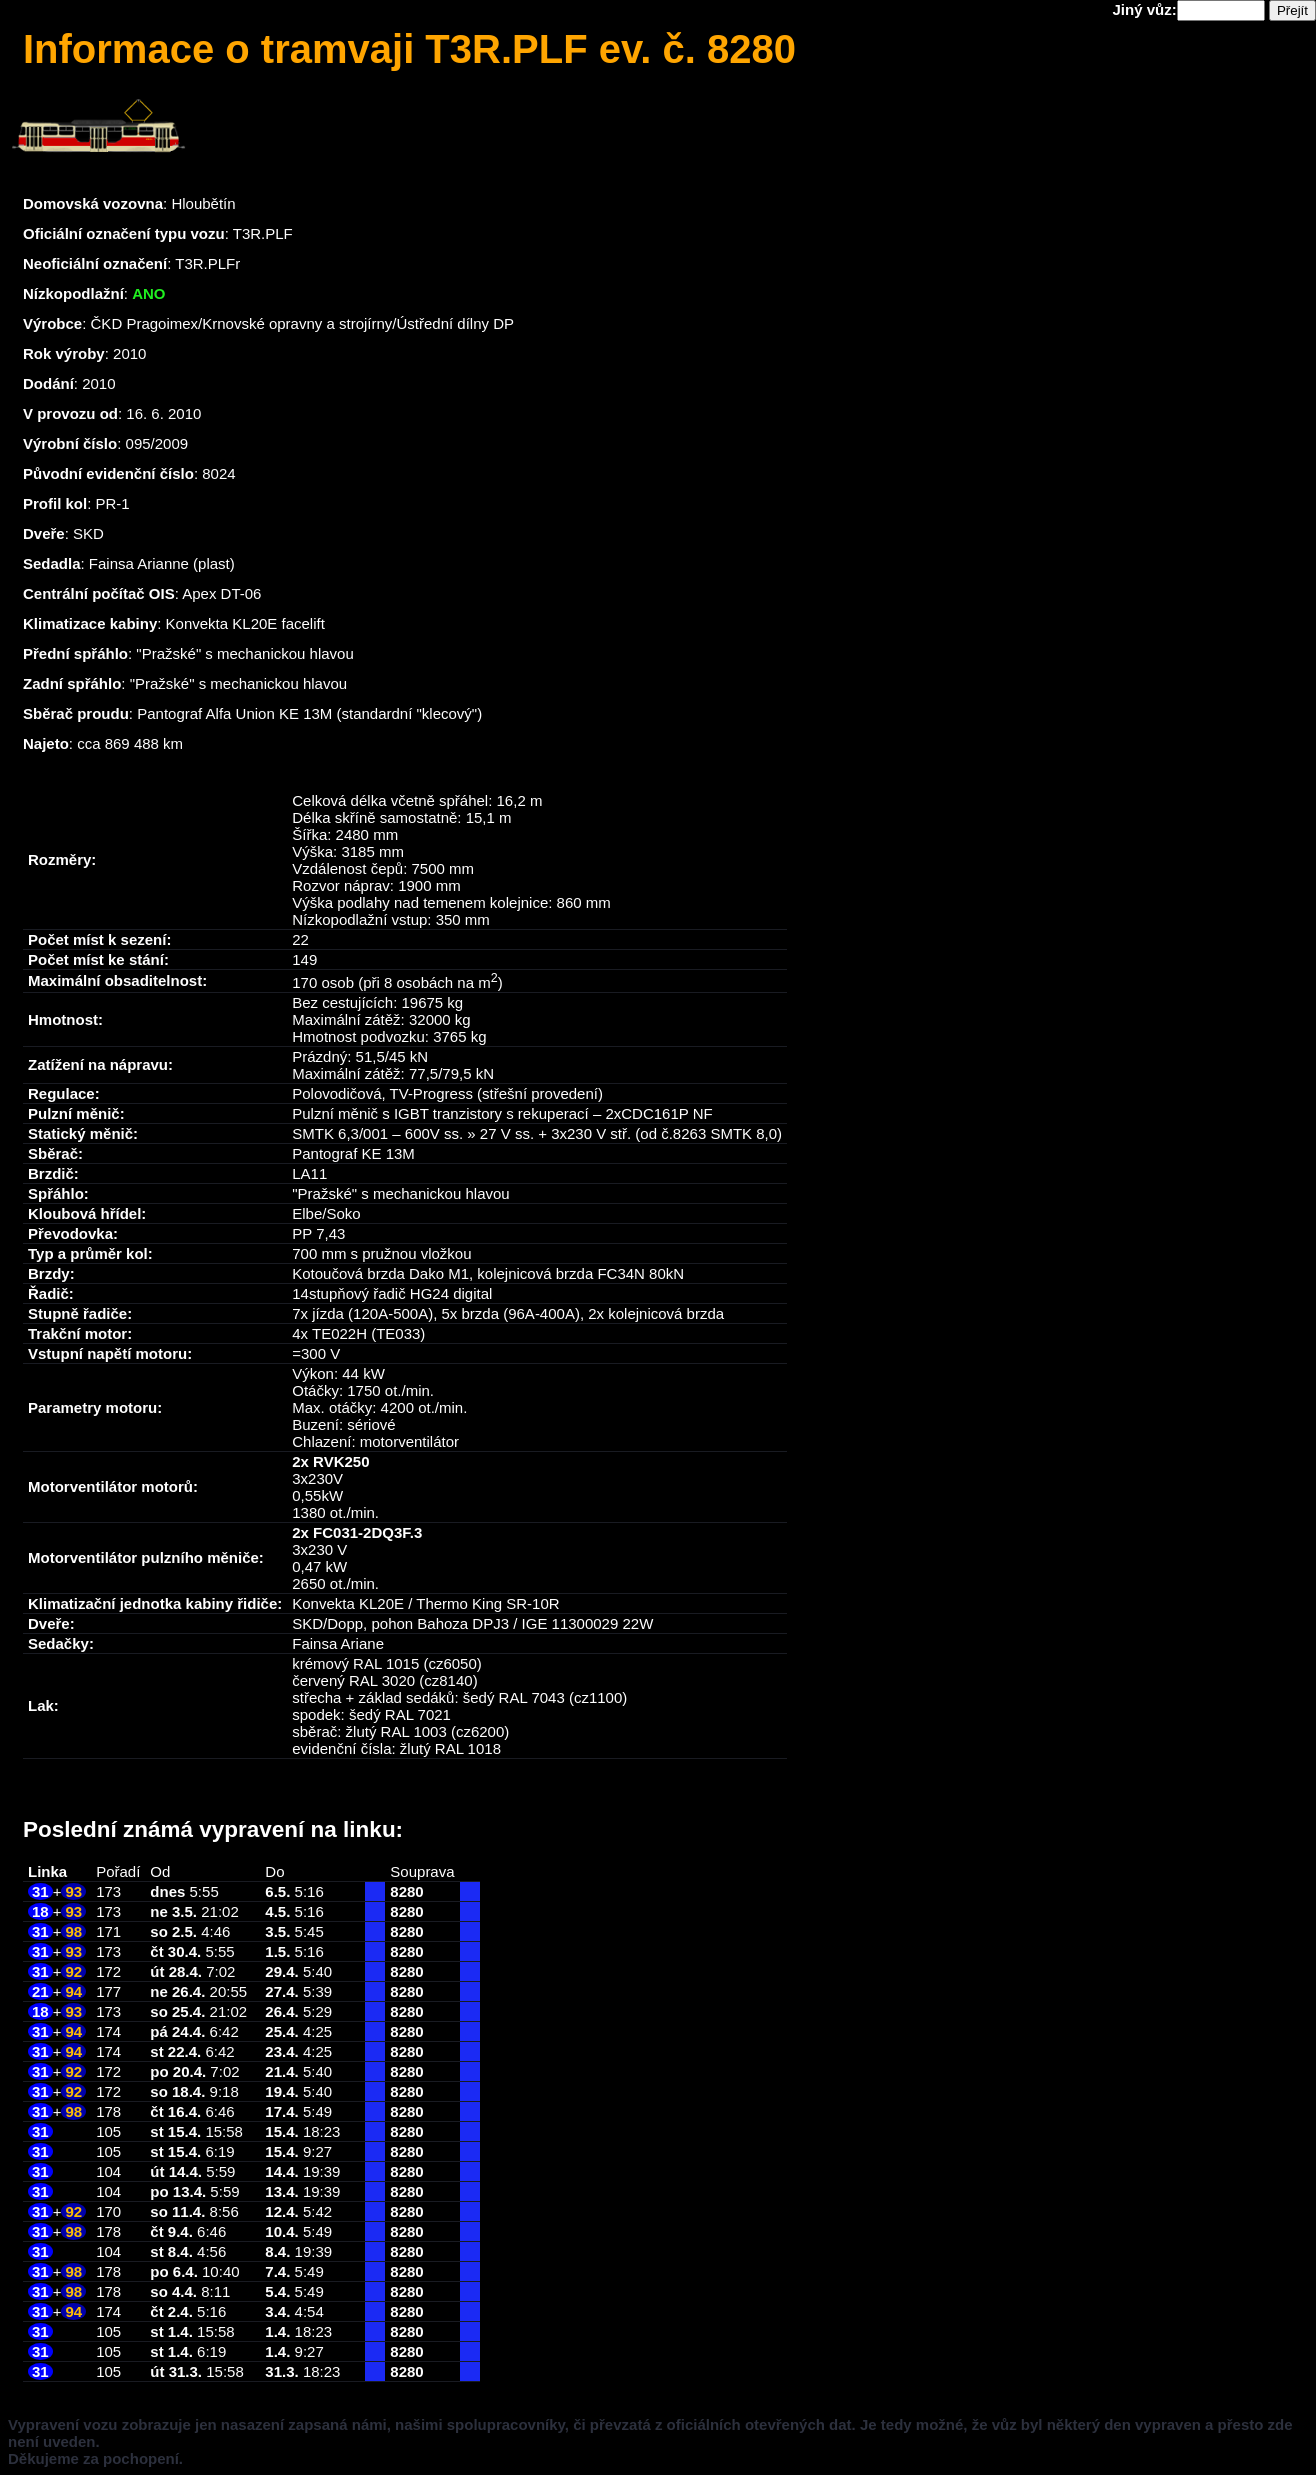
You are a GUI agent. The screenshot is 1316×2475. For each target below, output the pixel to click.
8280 (406, 1891)
